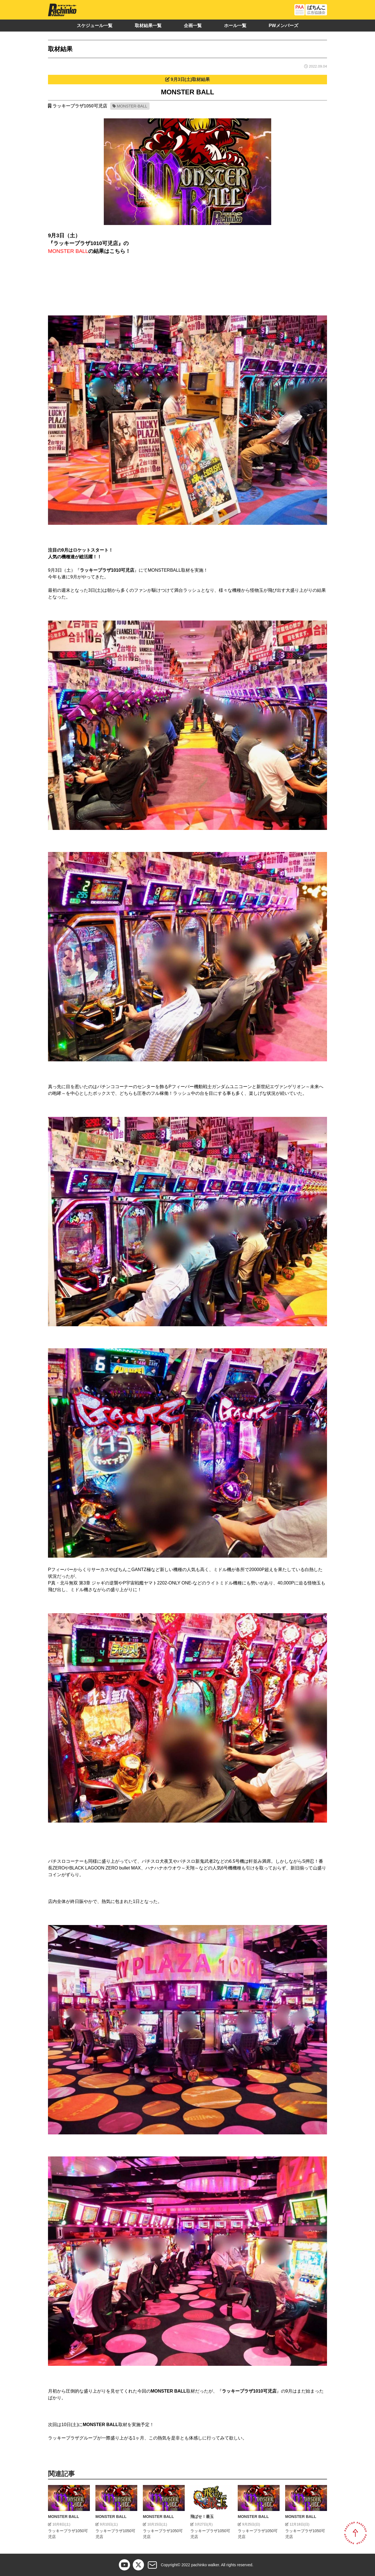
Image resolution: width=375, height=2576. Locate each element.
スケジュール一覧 (94, 25)
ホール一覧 (235, 25)
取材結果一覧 (148, 25)
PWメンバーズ (283, 25)
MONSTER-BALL (132, 106)
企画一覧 (193, 25)
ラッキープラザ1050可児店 (79, 106)
